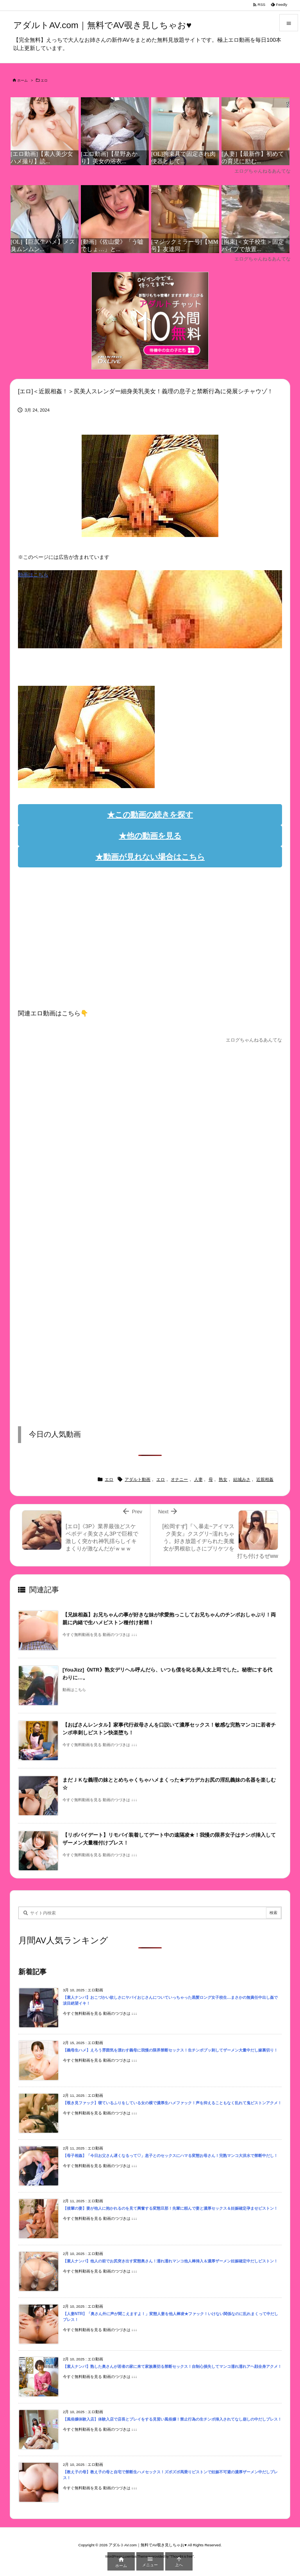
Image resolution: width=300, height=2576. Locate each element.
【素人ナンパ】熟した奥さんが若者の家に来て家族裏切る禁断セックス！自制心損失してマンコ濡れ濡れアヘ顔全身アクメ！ (172, 2366)
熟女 (223, 1479)
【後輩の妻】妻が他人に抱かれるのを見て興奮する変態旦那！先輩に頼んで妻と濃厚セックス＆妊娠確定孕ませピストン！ (170, 2208)
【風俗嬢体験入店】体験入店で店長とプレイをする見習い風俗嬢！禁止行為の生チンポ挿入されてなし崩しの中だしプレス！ (172, 2419)
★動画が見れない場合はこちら (150, 857)
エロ (44, 80)
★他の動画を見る (150, 835)
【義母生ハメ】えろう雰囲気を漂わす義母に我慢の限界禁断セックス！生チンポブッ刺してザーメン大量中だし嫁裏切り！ (170, 2050)
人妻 (198, 1479)
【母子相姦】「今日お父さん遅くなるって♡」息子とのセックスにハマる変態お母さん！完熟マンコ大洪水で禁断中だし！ (170, 2155)
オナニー (179, 1479)
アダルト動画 (137, 1479)
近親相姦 (264, 1479)
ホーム (22, 80)
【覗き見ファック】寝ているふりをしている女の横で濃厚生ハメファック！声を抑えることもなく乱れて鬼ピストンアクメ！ (172, 2103)
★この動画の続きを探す (150, 814)
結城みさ (241, 1479)
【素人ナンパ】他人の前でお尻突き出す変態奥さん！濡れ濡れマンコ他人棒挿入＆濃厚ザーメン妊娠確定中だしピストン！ (170, 2261)
